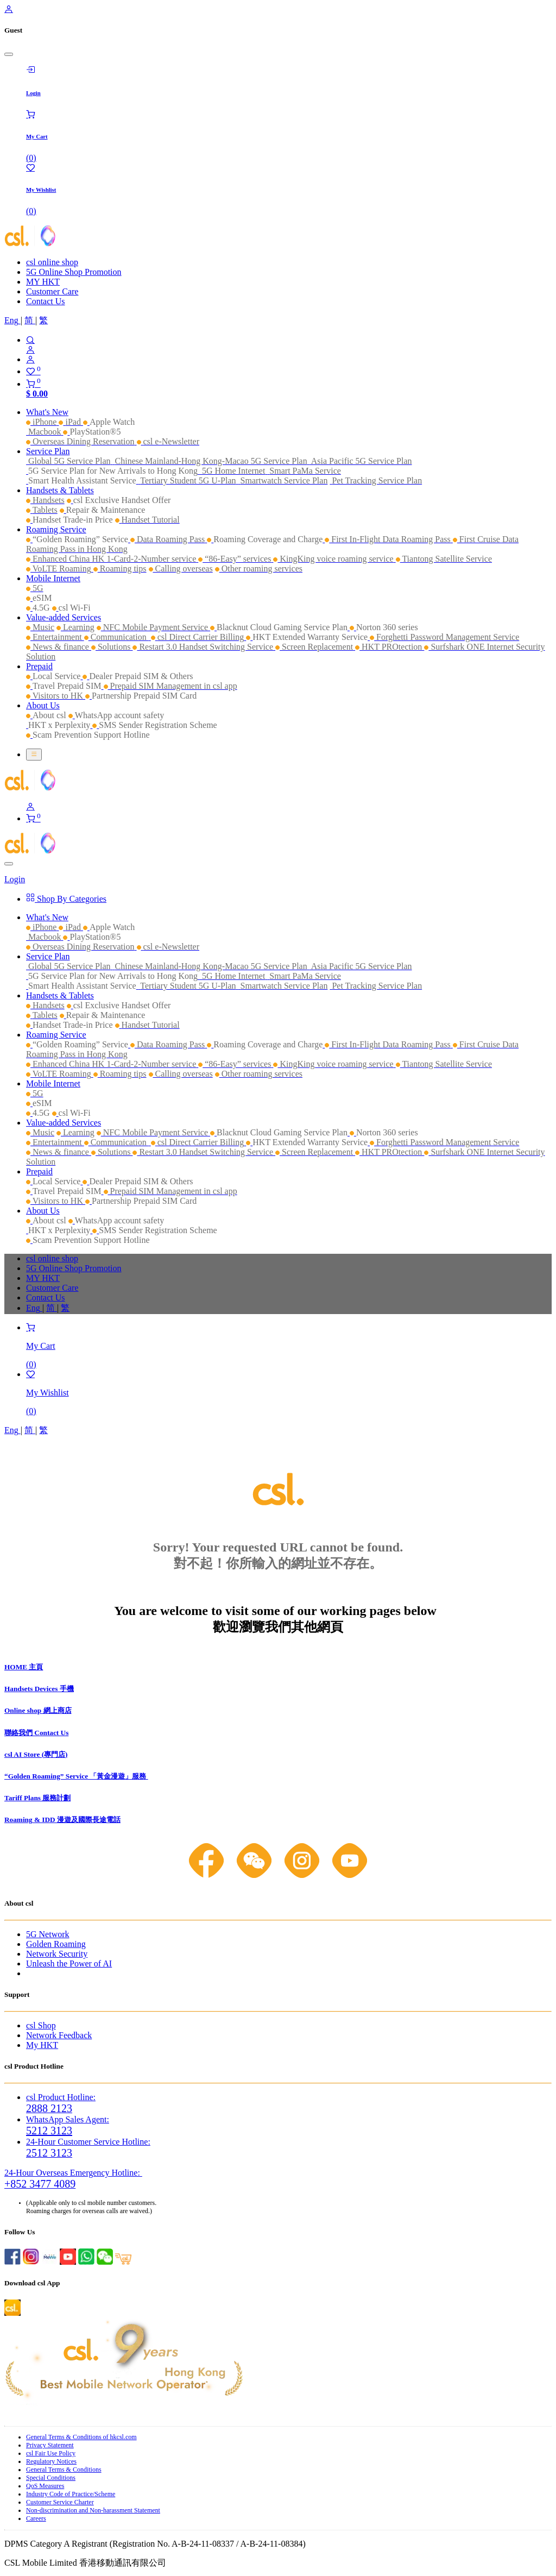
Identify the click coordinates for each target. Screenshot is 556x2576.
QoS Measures (45, 2486)
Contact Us (45, 301)
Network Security (56, 1953)
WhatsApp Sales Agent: (67, 2119)
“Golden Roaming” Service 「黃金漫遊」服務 (76, 1776)
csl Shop (41, 2025)
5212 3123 (49, 2131)
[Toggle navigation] (34, 755)
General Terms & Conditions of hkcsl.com (81, 2437)
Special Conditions (50, 2477)
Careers (36, 2518)
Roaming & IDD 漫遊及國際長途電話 (62, 1819)
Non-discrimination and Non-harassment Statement (93, 2510)
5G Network (48, 1934)
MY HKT (43, 281)
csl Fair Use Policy (50, 2453)
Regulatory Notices (51, 2461)
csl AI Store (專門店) (36, 1754)
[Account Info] (289, 360)
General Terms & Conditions (64, 2469)
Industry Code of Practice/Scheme (70, 2494)
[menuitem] (12, 320)
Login (14, 879)
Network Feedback (59, 2035)
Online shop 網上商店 (38, 1710)
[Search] (289, 340)
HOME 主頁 (23, 1667)
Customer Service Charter (60, 2502)
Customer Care (52, 291)
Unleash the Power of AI (69, 1963)
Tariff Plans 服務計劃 (37, 1798)
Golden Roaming (56, 1944)
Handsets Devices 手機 (39, 1689)
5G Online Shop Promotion (74, 272)
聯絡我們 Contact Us (36, 1733)
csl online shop (52, 262)
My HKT (42, 2045)
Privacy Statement (50, 2445)
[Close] (8, 54)
